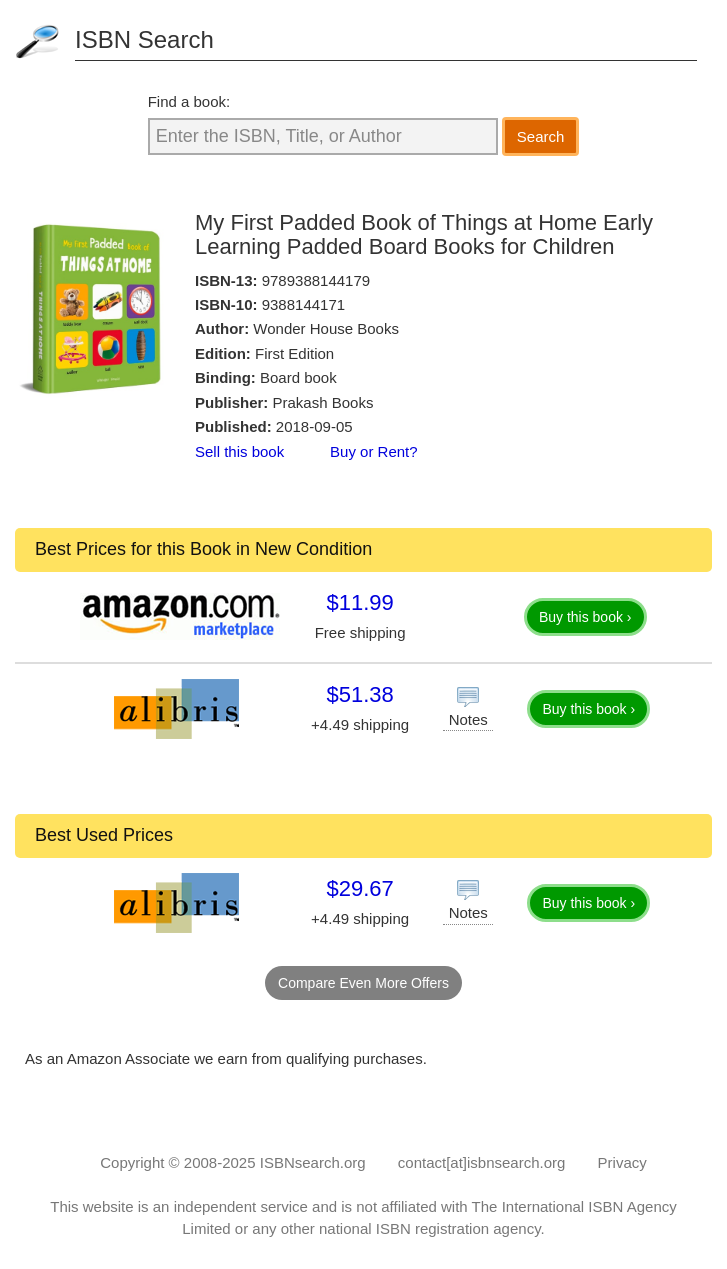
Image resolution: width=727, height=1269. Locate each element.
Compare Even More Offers (363, 983)
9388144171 (303, 304)
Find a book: (189, 101)
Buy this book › (585, 617)
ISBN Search (144, 39)
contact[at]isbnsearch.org (482, 1162)
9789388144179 (316, 280)
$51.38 (359, 694)
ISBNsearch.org (313, 1162)
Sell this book (239, 451)
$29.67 (359, 888)
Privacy (622, 1162)
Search (541, 136)
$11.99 (359, 602)
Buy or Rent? (374, 451)
